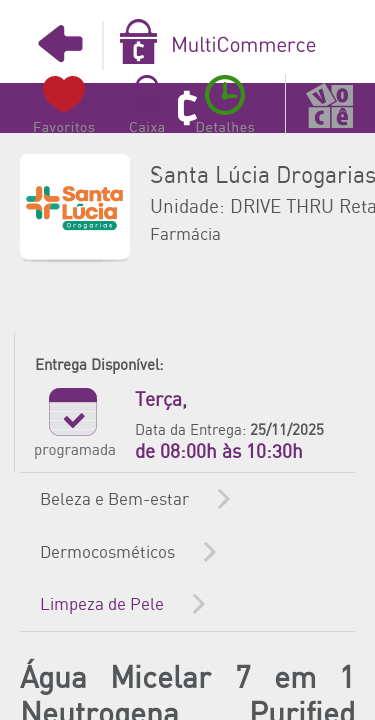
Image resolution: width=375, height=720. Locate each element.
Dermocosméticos (107, 553)
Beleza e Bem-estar (114, 500)
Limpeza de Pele (102, 605)
